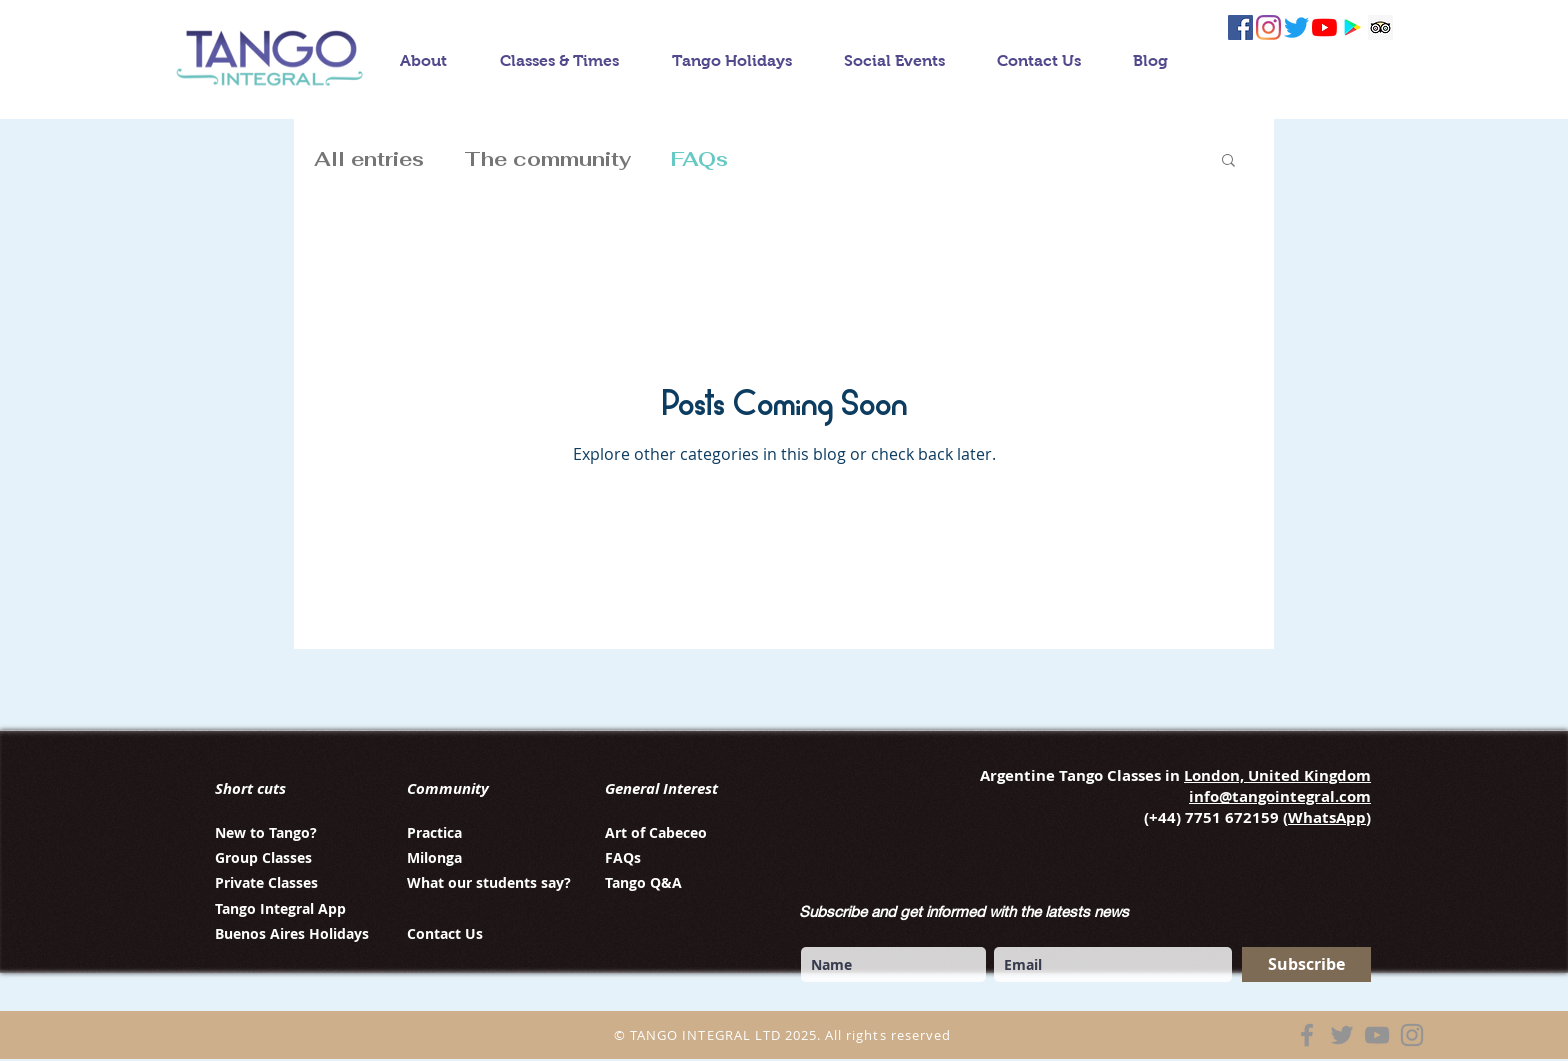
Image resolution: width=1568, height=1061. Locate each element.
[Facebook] (1307, 1035)
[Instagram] (1412, 1035)
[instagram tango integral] (1268, 27)
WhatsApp (1327, 817)
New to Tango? (266, 832)
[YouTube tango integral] (1324, 27)
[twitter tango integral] (1296, 27)
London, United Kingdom (1277, 775)
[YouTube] (1377, 1035)
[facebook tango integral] (1240, 27)
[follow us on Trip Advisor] (1380, 27)
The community (547, 159)
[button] (1228, 161)
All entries (369, 159)
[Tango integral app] (1352, 27)
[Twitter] (1342, 1035)
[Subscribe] (1306, 964)
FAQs (699, 159)
